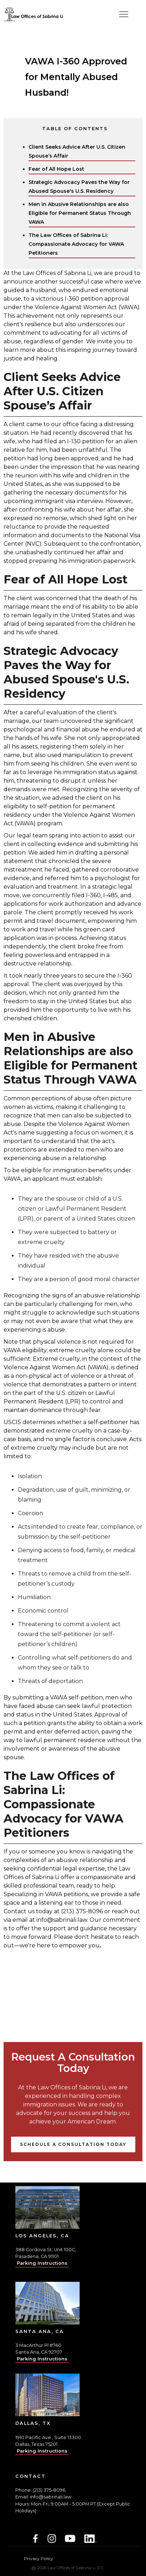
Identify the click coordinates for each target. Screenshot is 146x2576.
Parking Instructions (42, 2263)
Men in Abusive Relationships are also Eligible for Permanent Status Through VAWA (80, 213)
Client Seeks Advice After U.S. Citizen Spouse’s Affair (77, 151)
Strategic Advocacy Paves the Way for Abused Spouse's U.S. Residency (79, 186)
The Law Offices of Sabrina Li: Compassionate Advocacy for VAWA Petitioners (76, 244)
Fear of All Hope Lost (56, 169)
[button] (123, 14)
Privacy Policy (38, 2558)
